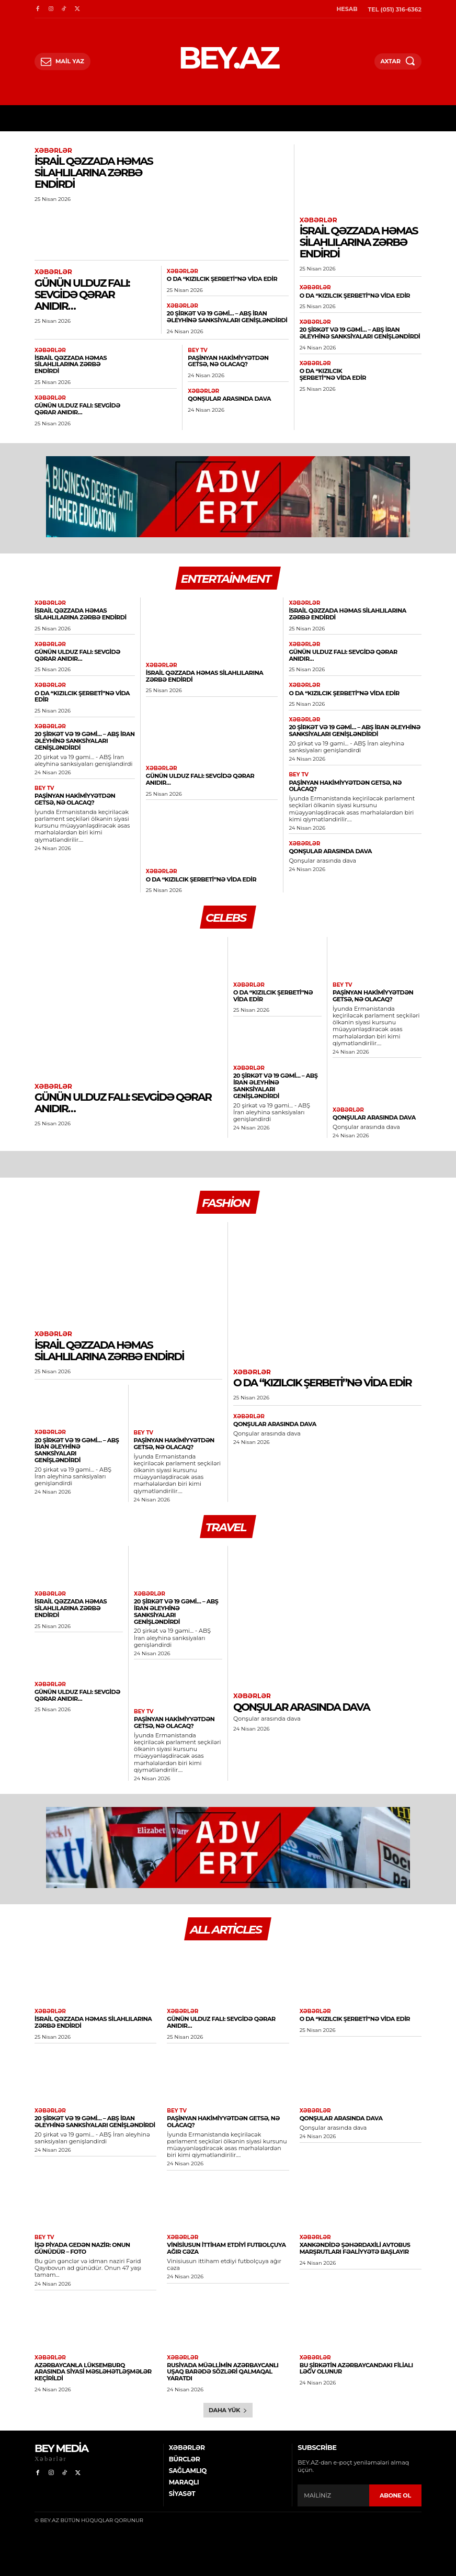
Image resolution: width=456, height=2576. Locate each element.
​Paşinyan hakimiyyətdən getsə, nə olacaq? (227, 361)
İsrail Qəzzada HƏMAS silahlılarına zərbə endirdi (94, 172)
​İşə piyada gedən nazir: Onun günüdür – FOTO (82, 2239)
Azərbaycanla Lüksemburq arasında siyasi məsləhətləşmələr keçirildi (95, 2359)
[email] (333, 2486)
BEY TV (197, 350)
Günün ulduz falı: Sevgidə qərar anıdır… (82, 294)
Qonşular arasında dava (229, 398)
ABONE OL (395, 2485)
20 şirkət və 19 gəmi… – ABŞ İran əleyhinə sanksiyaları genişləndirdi (226, 317)
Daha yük (228, 2400)
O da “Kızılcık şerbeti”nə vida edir (221, 279)
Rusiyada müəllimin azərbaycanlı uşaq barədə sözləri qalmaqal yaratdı (222, 2362)
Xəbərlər (53, 150)
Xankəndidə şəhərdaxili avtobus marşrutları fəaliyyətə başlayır (354, 2239)
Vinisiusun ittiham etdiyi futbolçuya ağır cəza (225, 2239)
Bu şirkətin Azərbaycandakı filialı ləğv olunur (356, 2359)
